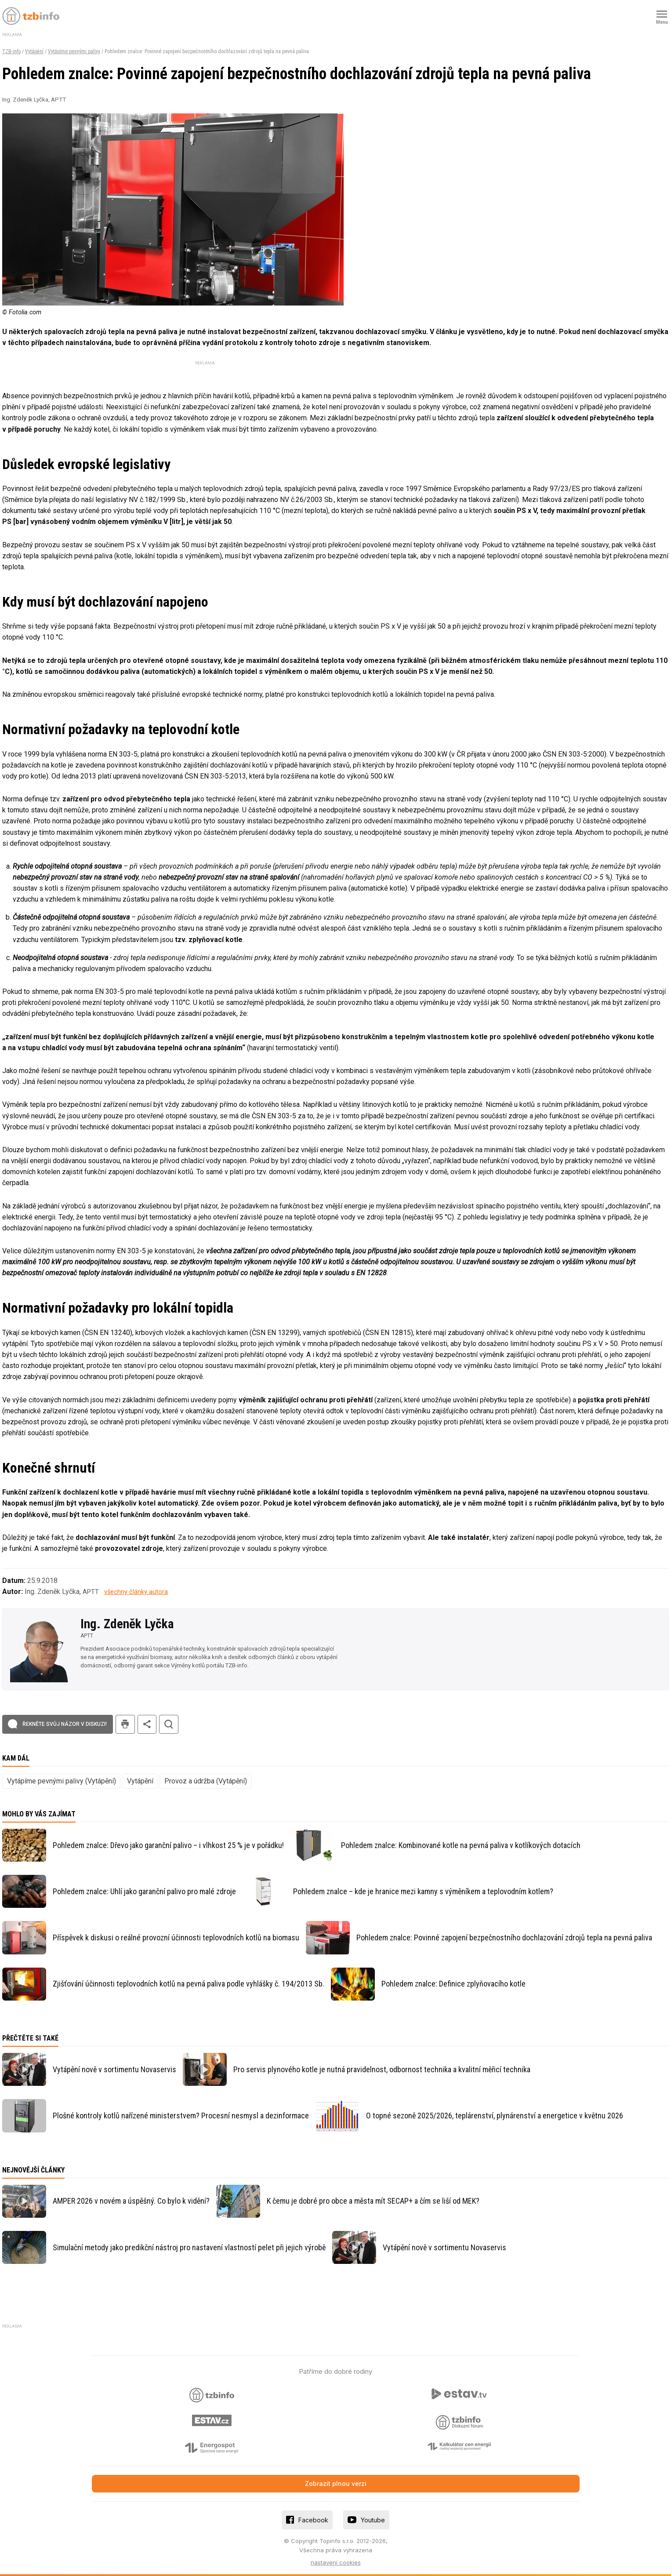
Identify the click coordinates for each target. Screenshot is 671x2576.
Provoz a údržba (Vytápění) (205, 1781)
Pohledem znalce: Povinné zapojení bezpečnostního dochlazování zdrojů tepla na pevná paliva (504, 1937)
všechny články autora (136, 1592)
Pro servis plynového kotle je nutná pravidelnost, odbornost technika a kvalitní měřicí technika (381, 2069)
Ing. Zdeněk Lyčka (127, 1623)
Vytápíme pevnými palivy (74, 51)
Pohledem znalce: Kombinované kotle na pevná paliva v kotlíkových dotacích (460, 1845)
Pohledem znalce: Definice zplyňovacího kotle (453, 1983)
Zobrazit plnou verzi (335, 2483)
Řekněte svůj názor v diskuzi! (64, 1724)
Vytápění (34, 51)
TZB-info (11, 51)
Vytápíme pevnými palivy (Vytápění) (61, 1781)
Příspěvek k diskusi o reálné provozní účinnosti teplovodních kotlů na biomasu (176, 1937)
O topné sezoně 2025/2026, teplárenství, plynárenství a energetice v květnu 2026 (494, 2115)
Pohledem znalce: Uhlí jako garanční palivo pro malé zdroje (144, 1891)
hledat (169, 1724)
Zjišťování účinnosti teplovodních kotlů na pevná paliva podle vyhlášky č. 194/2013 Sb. (188, 1983)
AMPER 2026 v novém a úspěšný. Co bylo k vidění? (131, 2200)
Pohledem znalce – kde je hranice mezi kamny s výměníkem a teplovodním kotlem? (423, 1891)
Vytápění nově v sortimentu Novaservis (114, 2069)
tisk (125, 1724)
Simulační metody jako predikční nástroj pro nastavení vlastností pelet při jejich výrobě (189, 2247)
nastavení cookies (336, 2562)
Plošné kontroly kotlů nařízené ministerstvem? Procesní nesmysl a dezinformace (181, 2115)
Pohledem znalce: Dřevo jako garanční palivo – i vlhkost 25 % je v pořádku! (168, 1845)
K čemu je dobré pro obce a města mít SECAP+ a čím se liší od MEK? (373, 2200)
